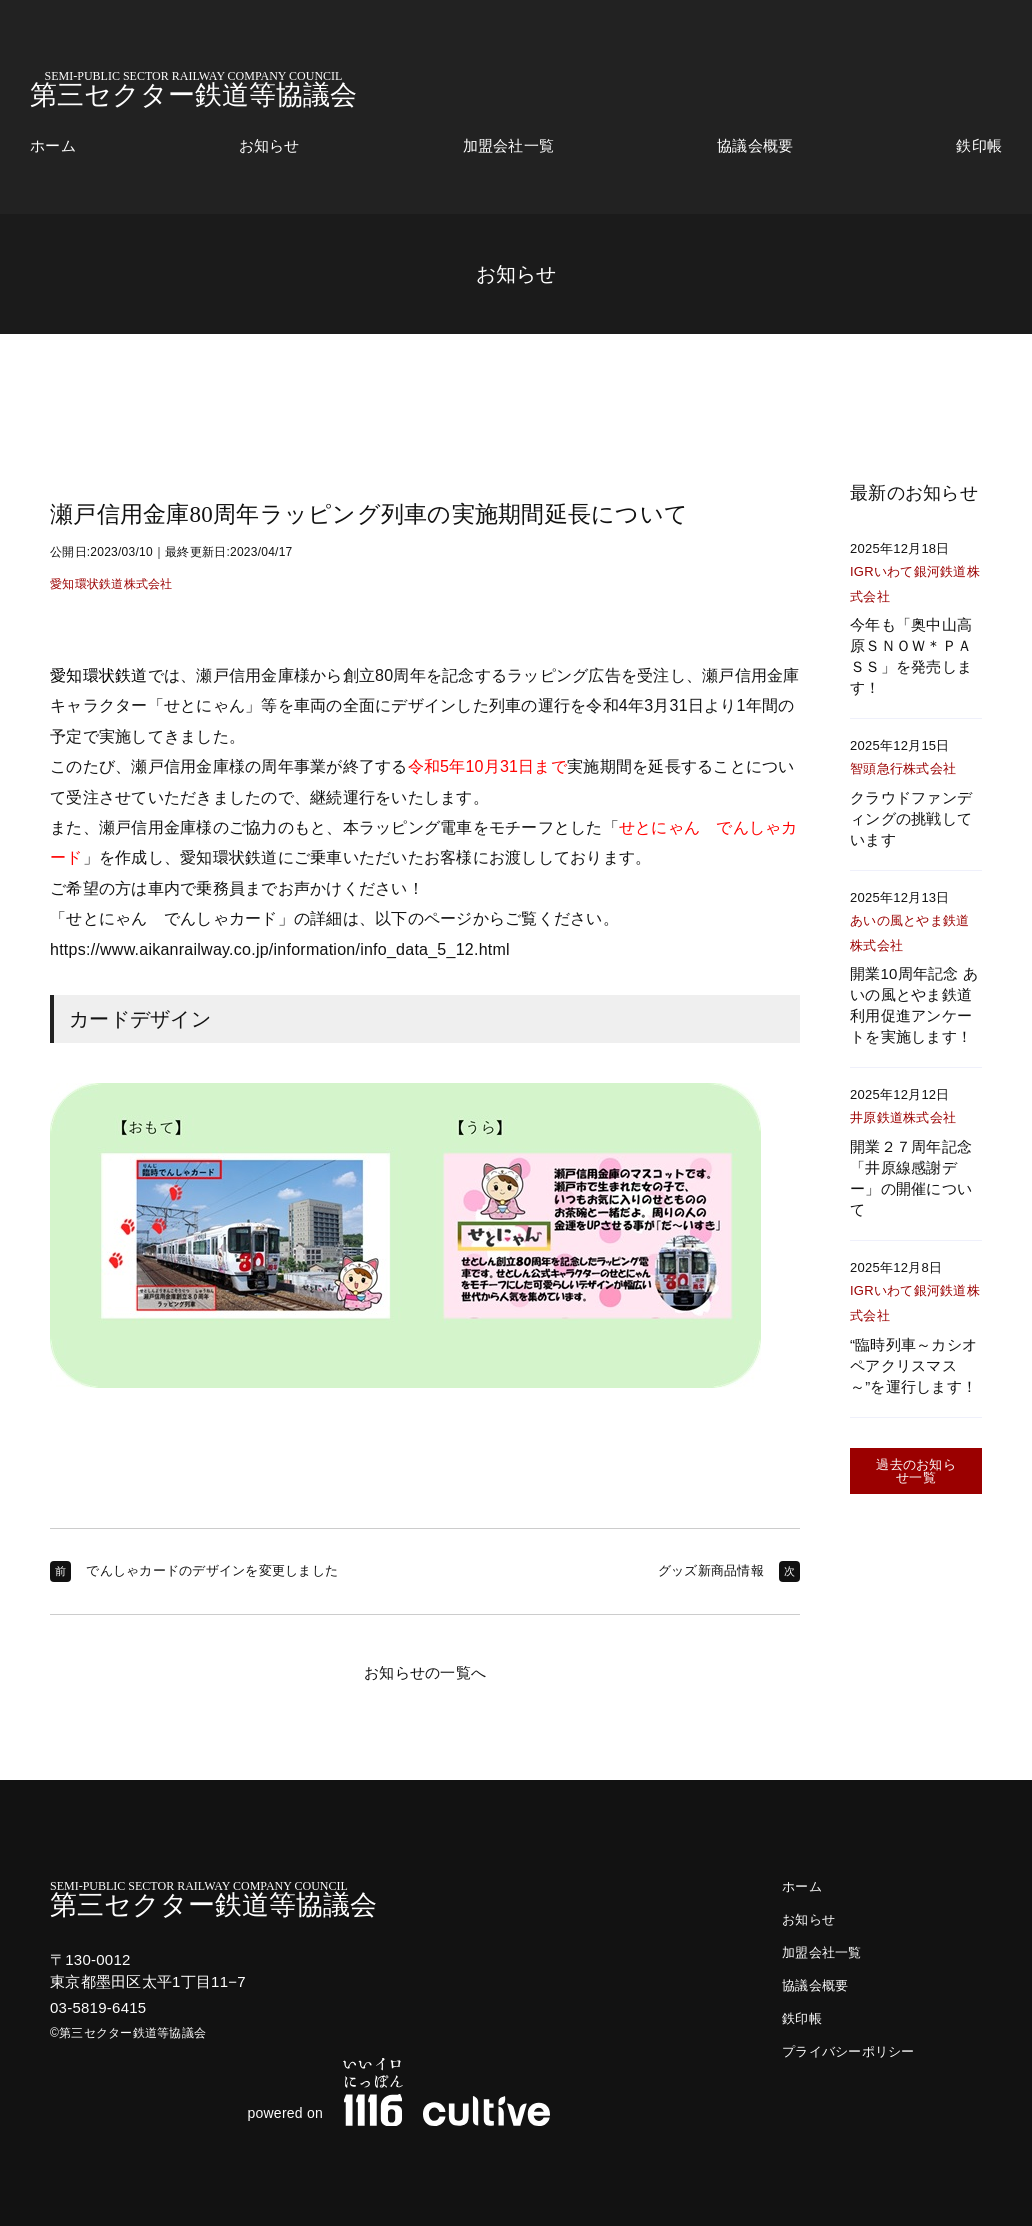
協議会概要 (755, 146)
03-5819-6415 (98, 2007)
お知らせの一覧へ (425, 1672)
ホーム (53, 146)
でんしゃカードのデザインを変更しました (212, 1570)
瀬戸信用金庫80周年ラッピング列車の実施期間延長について (369, 514)
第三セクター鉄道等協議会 (193, 89)
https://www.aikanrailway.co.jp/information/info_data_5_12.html (280, 949)
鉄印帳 (979, 146)
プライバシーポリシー (848, 2051)
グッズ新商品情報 (711, 1570)
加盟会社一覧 (509, 146)
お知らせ (269, 146)
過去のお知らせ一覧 (916, 1471)
